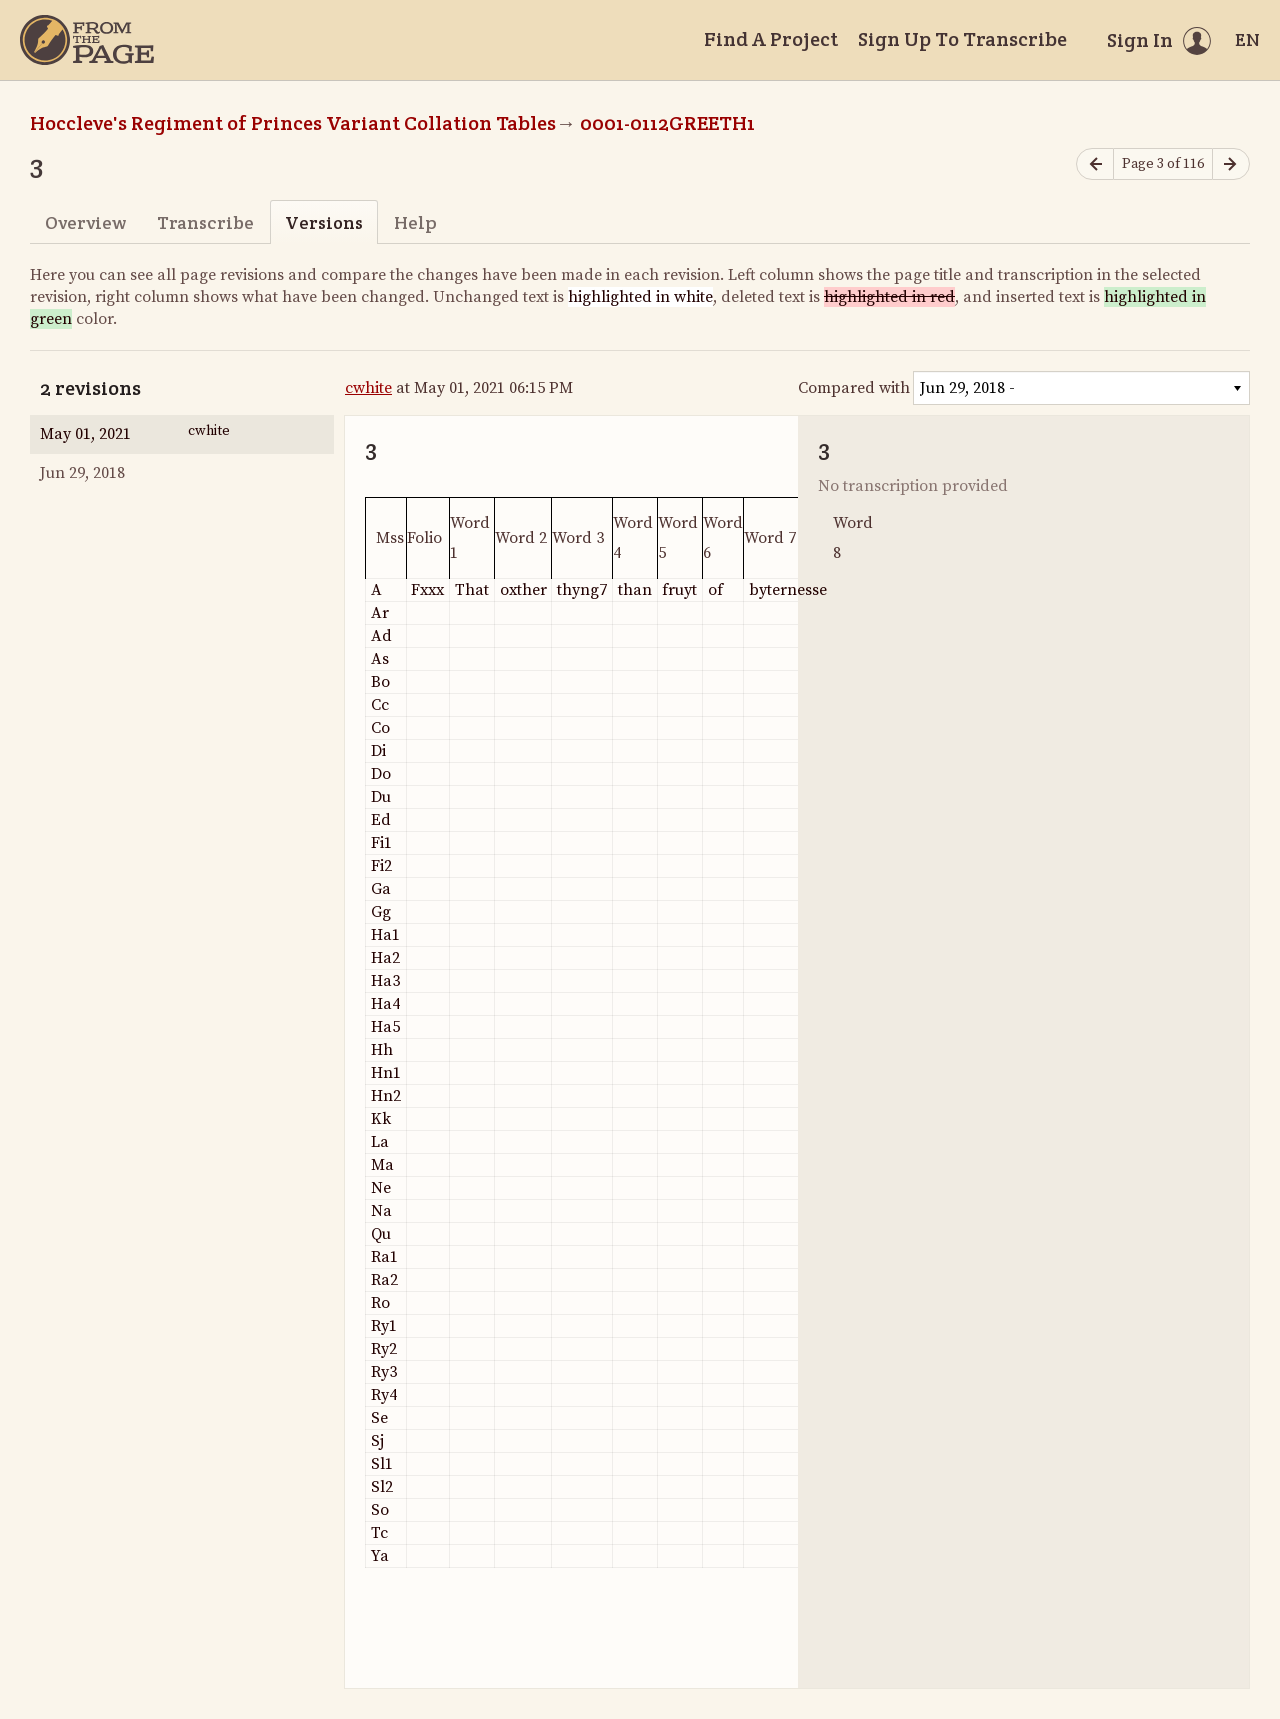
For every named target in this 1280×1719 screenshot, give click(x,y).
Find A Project (771, 39)
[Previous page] (1095, 164)
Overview (85, 222)
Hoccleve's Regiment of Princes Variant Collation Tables (293, 123)
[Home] (87, 40)
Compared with (854, 388)
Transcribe (205, 222)
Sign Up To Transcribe (962, 39)
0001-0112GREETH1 (667, 123)
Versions (324, 222)
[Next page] (1231, 164)
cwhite (368, 388)
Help (415, 222)
